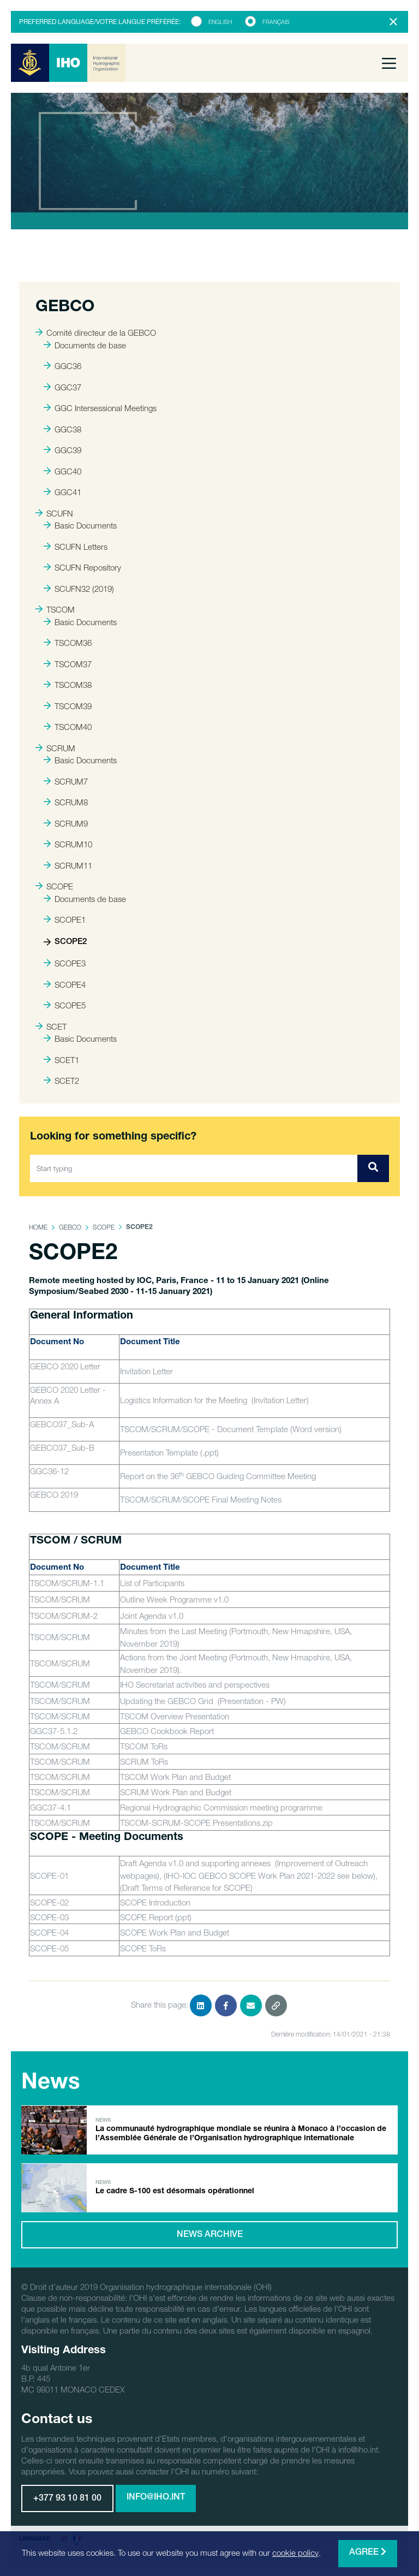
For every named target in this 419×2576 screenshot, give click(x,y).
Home (38, 1227)
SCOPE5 (65, 1005)
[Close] (393, 22)
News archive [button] (210, 2235)
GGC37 (62, 387)
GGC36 (62, 366)
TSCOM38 (68, 685)
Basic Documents (80, 525)
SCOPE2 (65, 942)
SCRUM (55, 748)
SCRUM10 (68, 844)
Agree (367, 2552)
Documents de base (85, 345)
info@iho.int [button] (156, 2498)
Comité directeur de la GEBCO (95, 332)
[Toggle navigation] (389, 62)
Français (276, 22)
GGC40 (62, 471)
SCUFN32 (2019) (79, 588)
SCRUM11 (68, 865)
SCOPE (54, 886)
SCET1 (61, 1060)
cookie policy (295, 2552)
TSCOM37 (68, 664)
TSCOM (55, 609)
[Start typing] (194, 1168)
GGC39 (62, 450)
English (220, 22)
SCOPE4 (65, 984)
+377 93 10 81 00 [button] (67, 2499)
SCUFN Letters (75, 546)
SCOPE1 (65, 919)
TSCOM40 (68, 727)
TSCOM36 (68, 643)
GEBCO (70, 1227)
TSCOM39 (68, 706)
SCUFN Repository (82, 567)
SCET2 (61, 1080)
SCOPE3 (65, 963)
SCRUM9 (66, 823)
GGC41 (62, 492)
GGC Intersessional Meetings (100, 408)
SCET (51, 1026)
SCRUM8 (66, 802)
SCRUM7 (66, 781)
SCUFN (54, 513)
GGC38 (62, 429)
